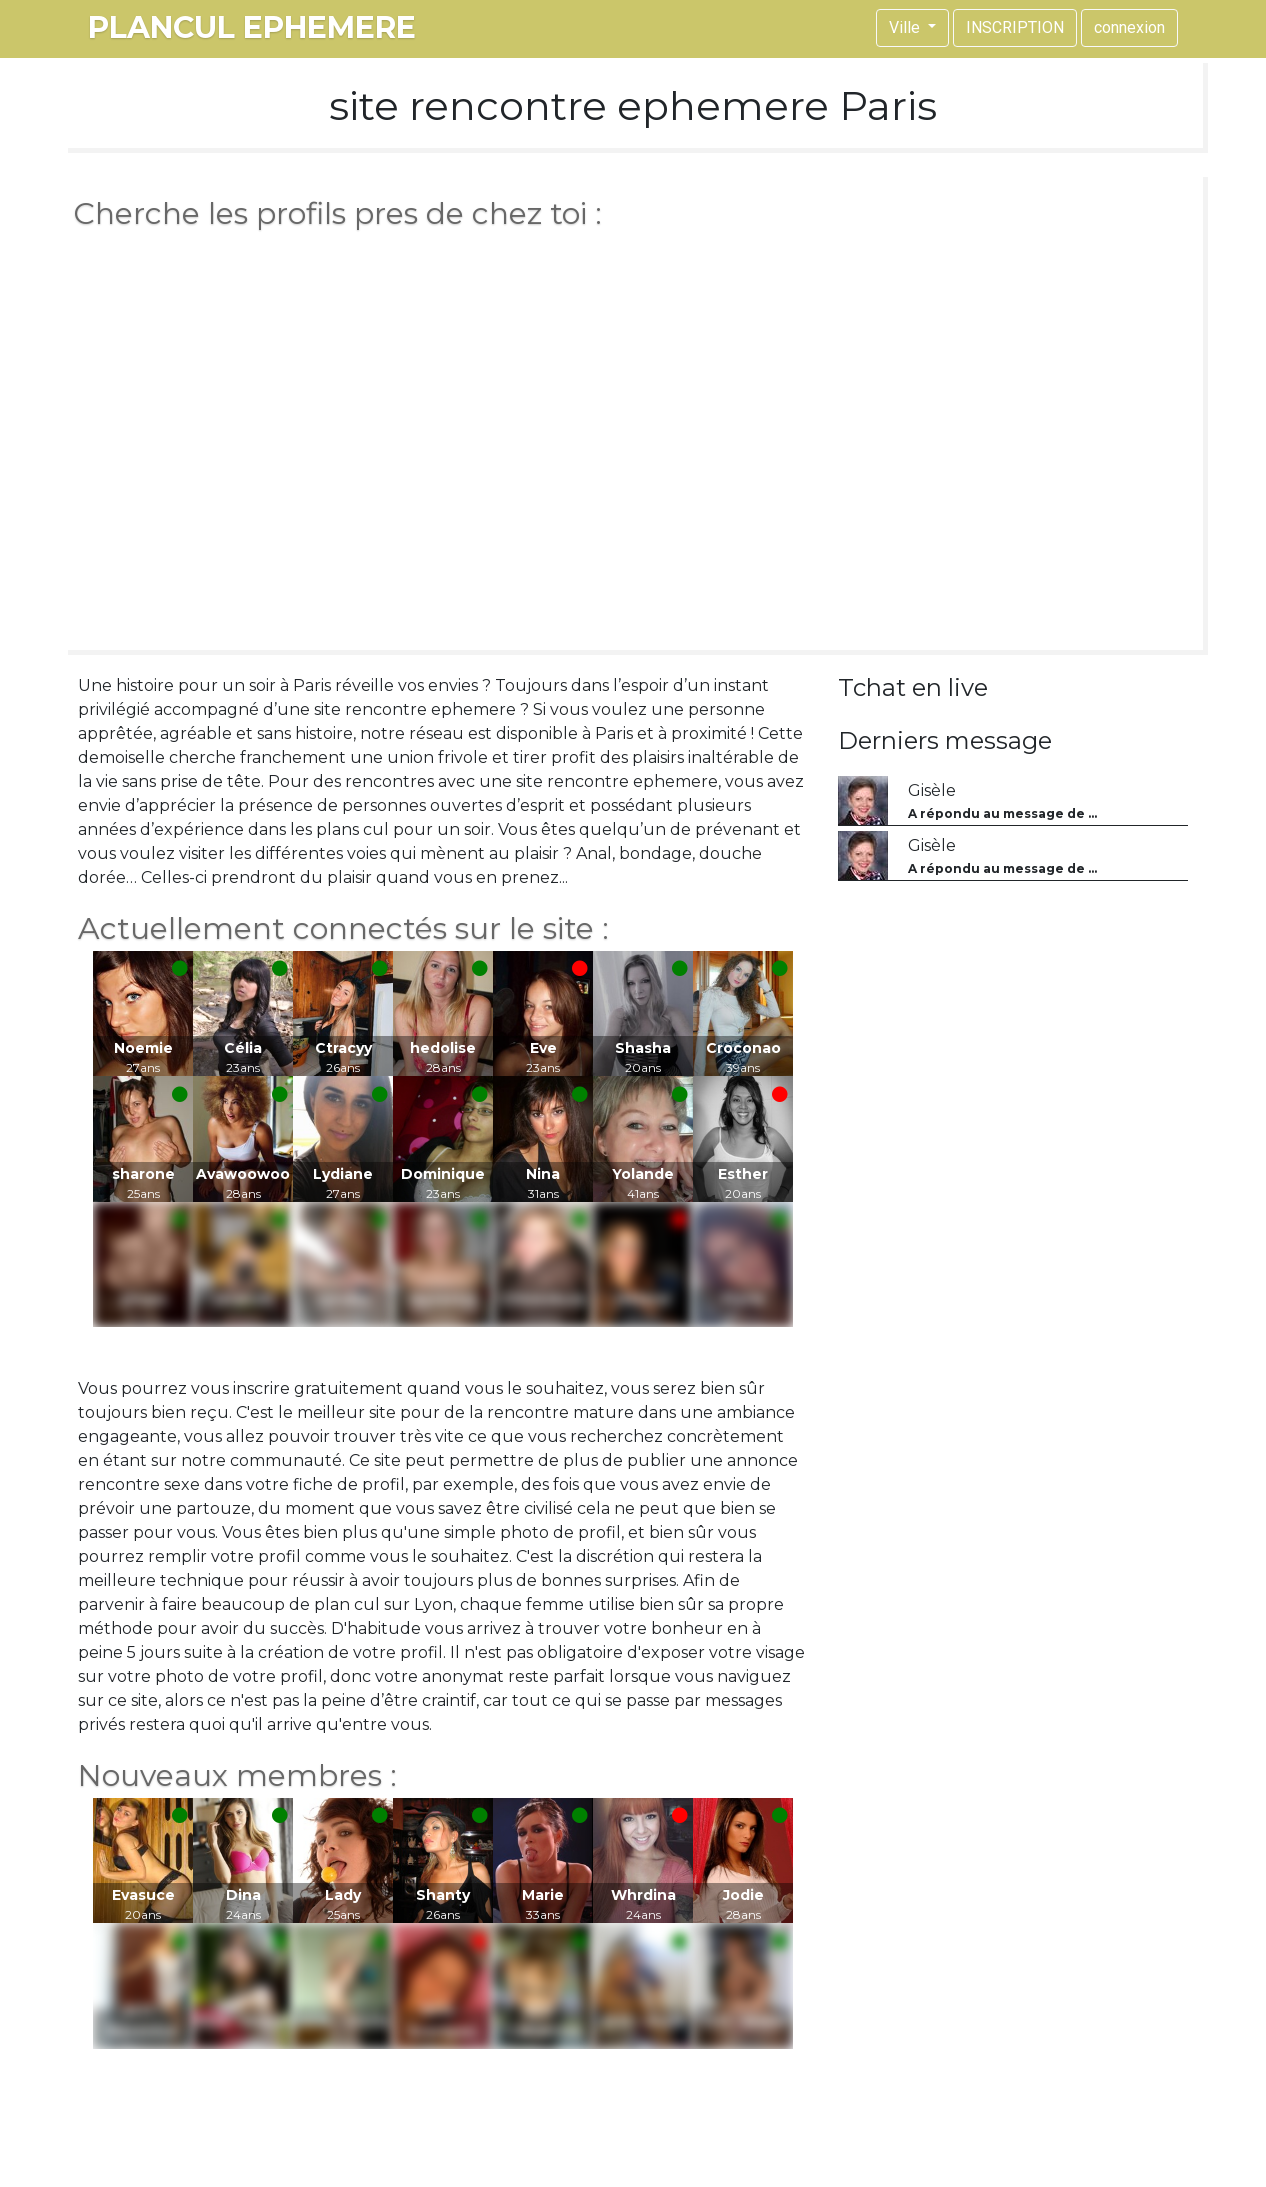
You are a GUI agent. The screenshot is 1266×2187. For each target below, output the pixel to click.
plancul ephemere (252, 27)
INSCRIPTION (1015, 27)
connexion (1129, 27)
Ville (906, 27)
